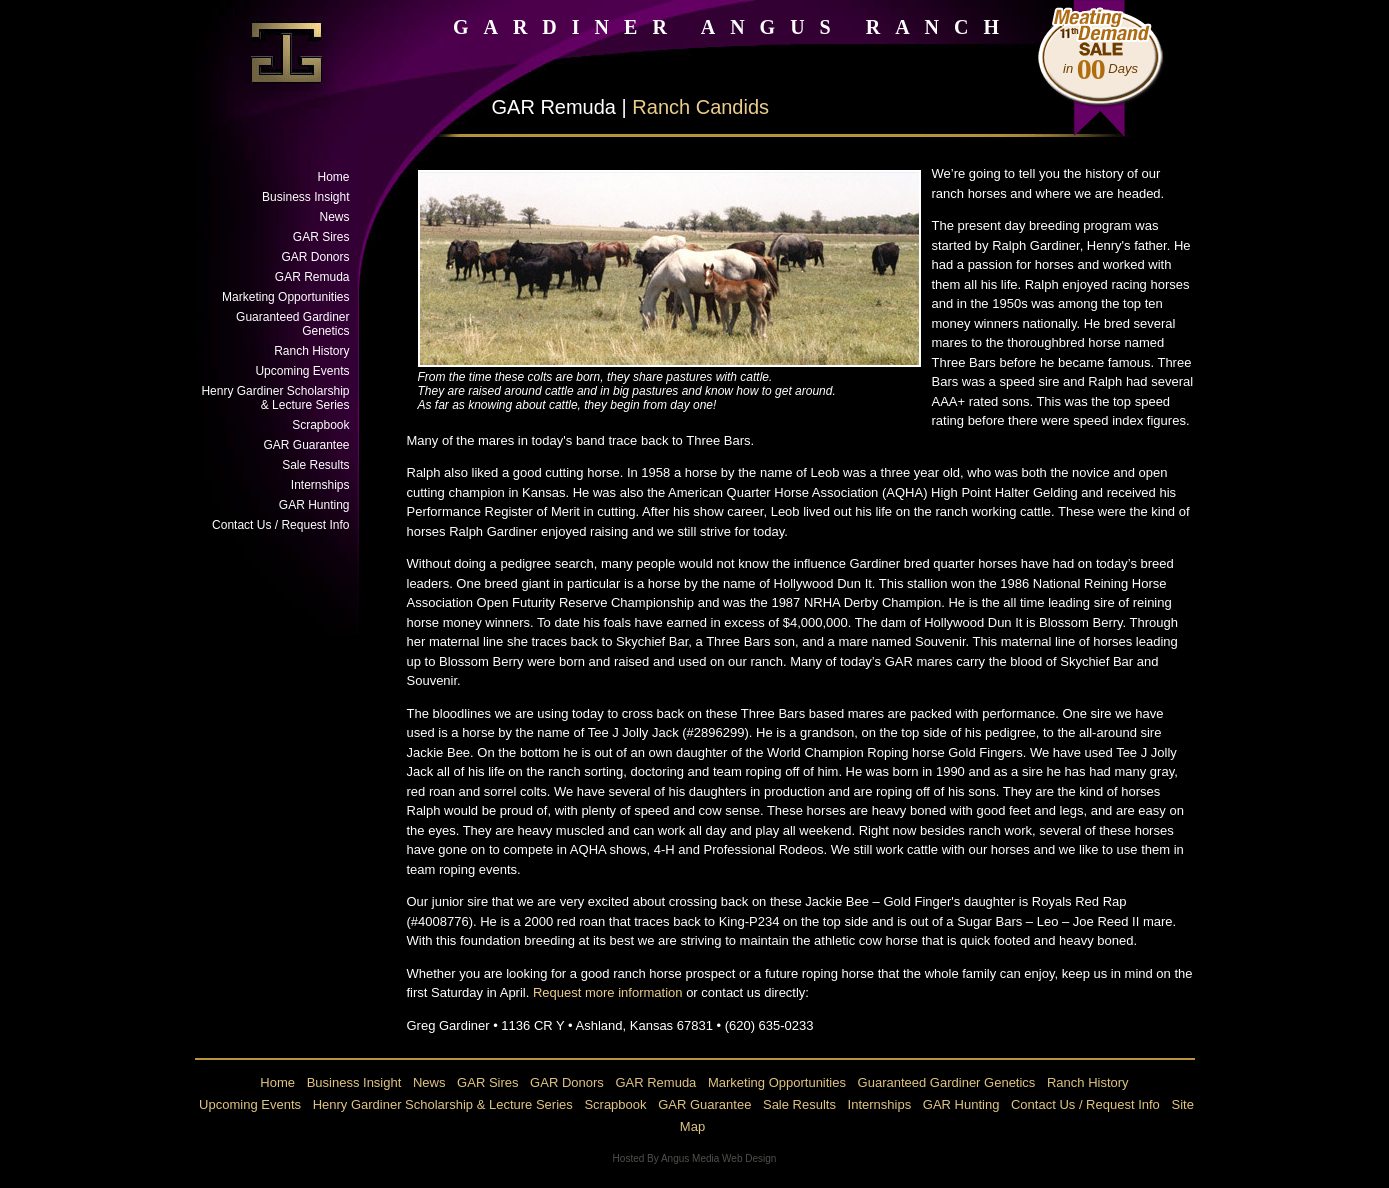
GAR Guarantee (306, 445)
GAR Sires (321, 237)
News (334, 217)
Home (333, 177)
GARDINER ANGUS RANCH (733, 27)
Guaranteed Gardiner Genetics (292, 324)
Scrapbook (320, 425)
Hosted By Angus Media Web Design (695, 1158)
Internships (320, 485)
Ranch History (311, 351)
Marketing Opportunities (285, 297)
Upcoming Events (302, 371)
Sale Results (315, 465)
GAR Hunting (314, 505)
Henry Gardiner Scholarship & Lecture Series (275, 398)
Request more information (608, 992)
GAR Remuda (312, 277)
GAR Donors (315, 257)
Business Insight (305, 197)
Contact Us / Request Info (280, 525)
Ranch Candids (700, 107)
